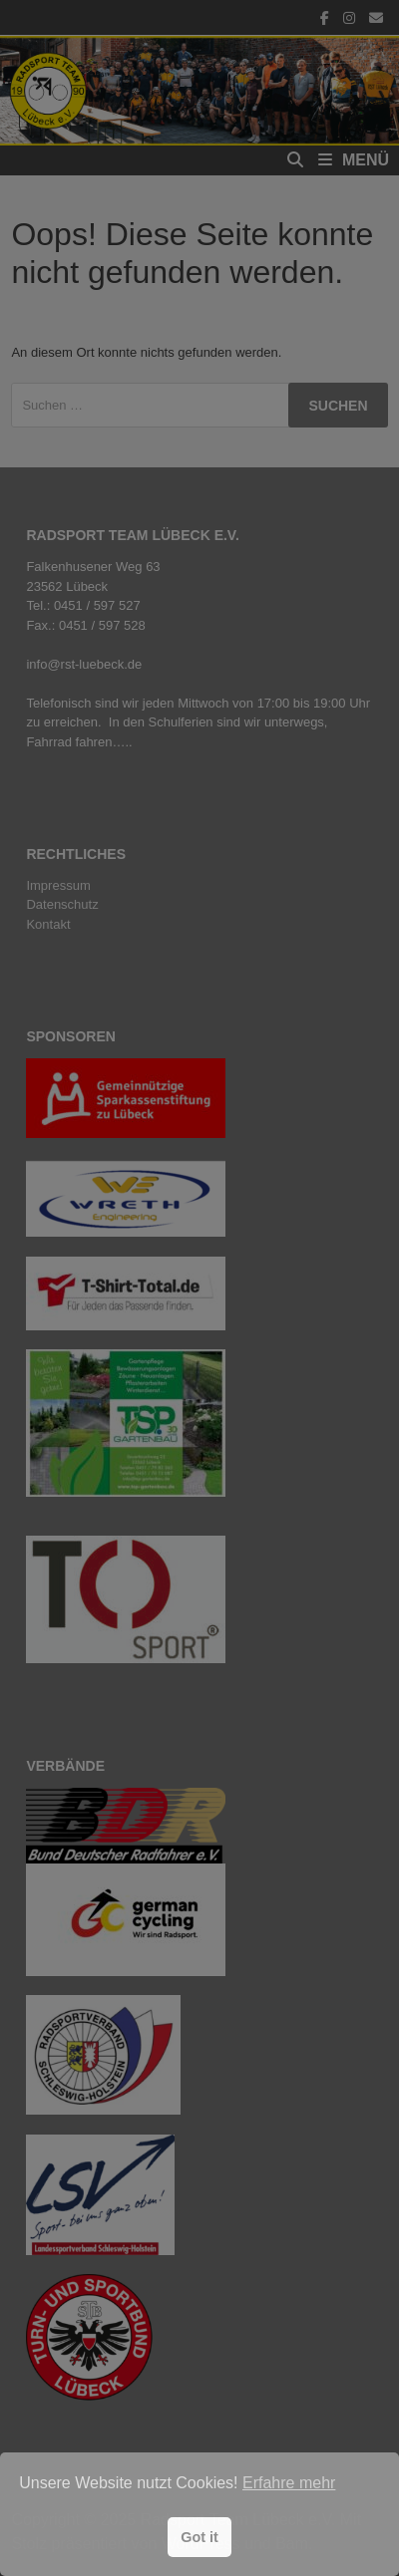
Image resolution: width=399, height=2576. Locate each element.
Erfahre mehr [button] (288, 2482)
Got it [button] (199, 2537)
